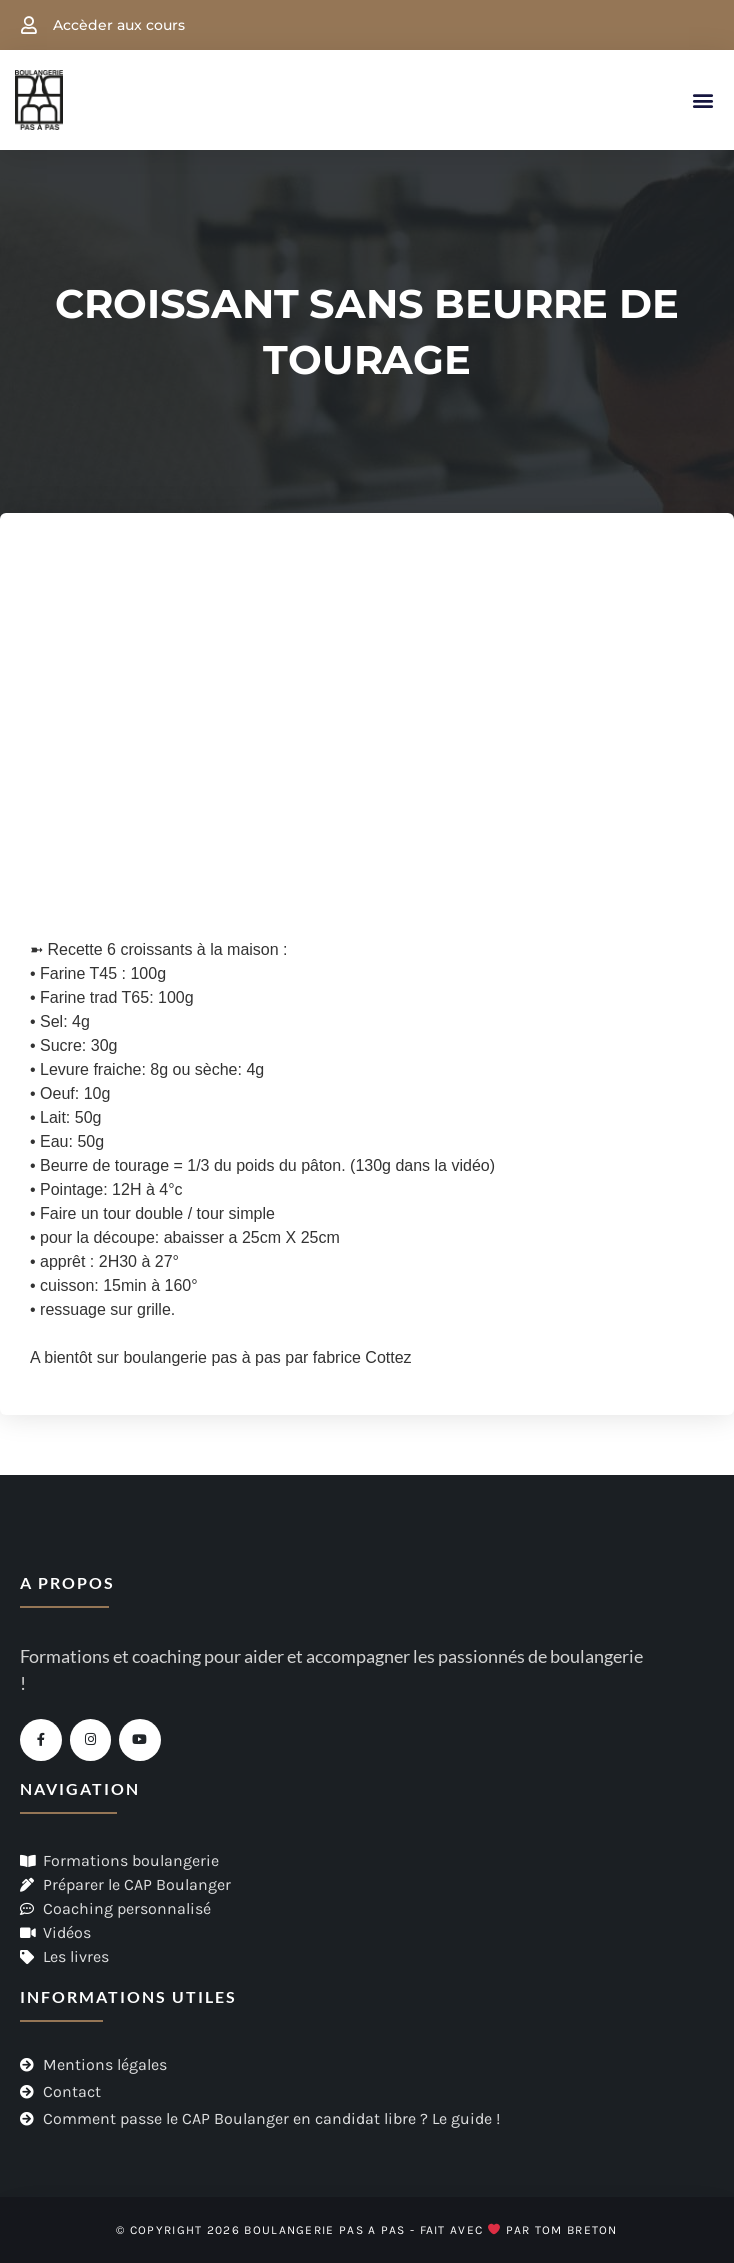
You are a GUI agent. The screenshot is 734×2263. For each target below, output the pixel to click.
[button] (702, 100)
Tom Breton (576, 2230)
